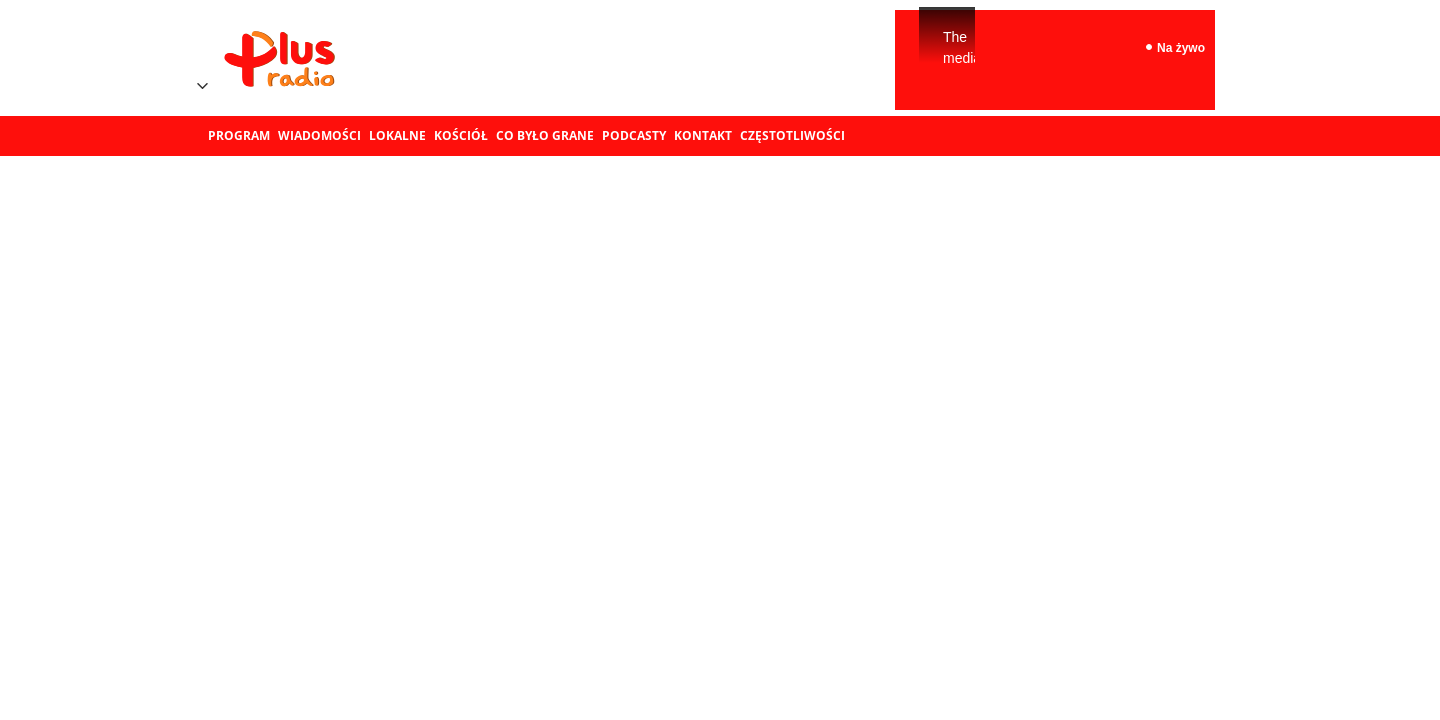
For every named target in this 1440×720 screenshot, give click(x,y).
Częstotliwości (792, 135)
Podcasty (634, 135)
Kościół (461, 135)
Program (239, 135)
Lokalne (397, 135)
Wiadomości (319, 135)
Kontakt (703, 135)
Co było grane (545, 135)
